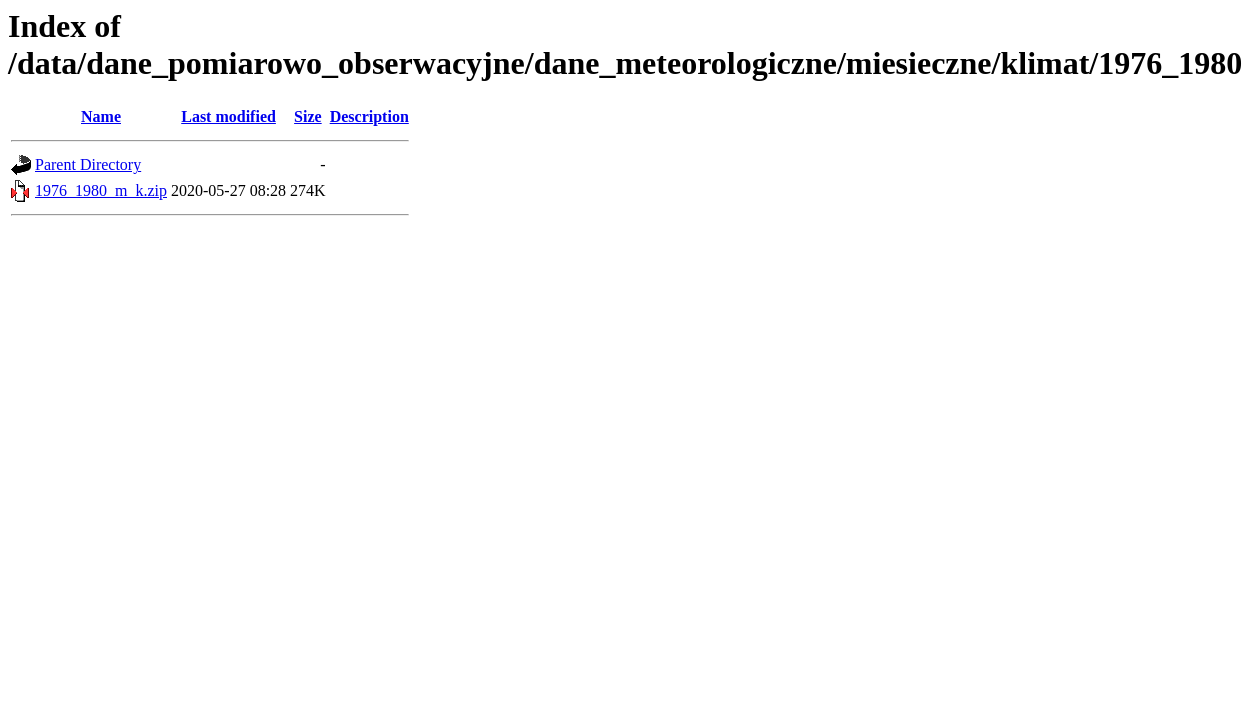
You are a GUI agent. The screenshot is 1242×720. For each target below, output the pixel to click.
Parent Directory (88, 164)
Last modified (228, 116)
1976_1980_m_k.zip (101, 190)
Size (308, 116)
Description (369, 116)
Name (101, 116)
